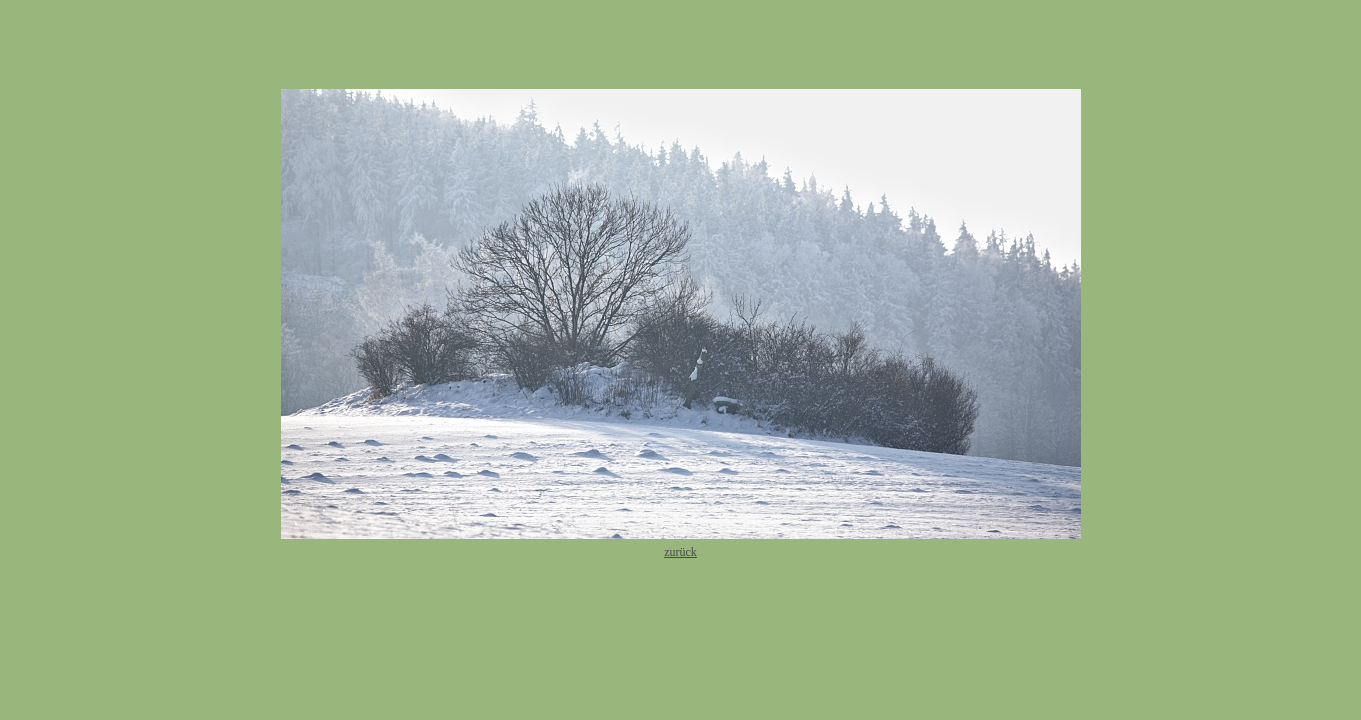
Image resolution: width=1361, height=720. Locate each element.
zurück (680, 552)
